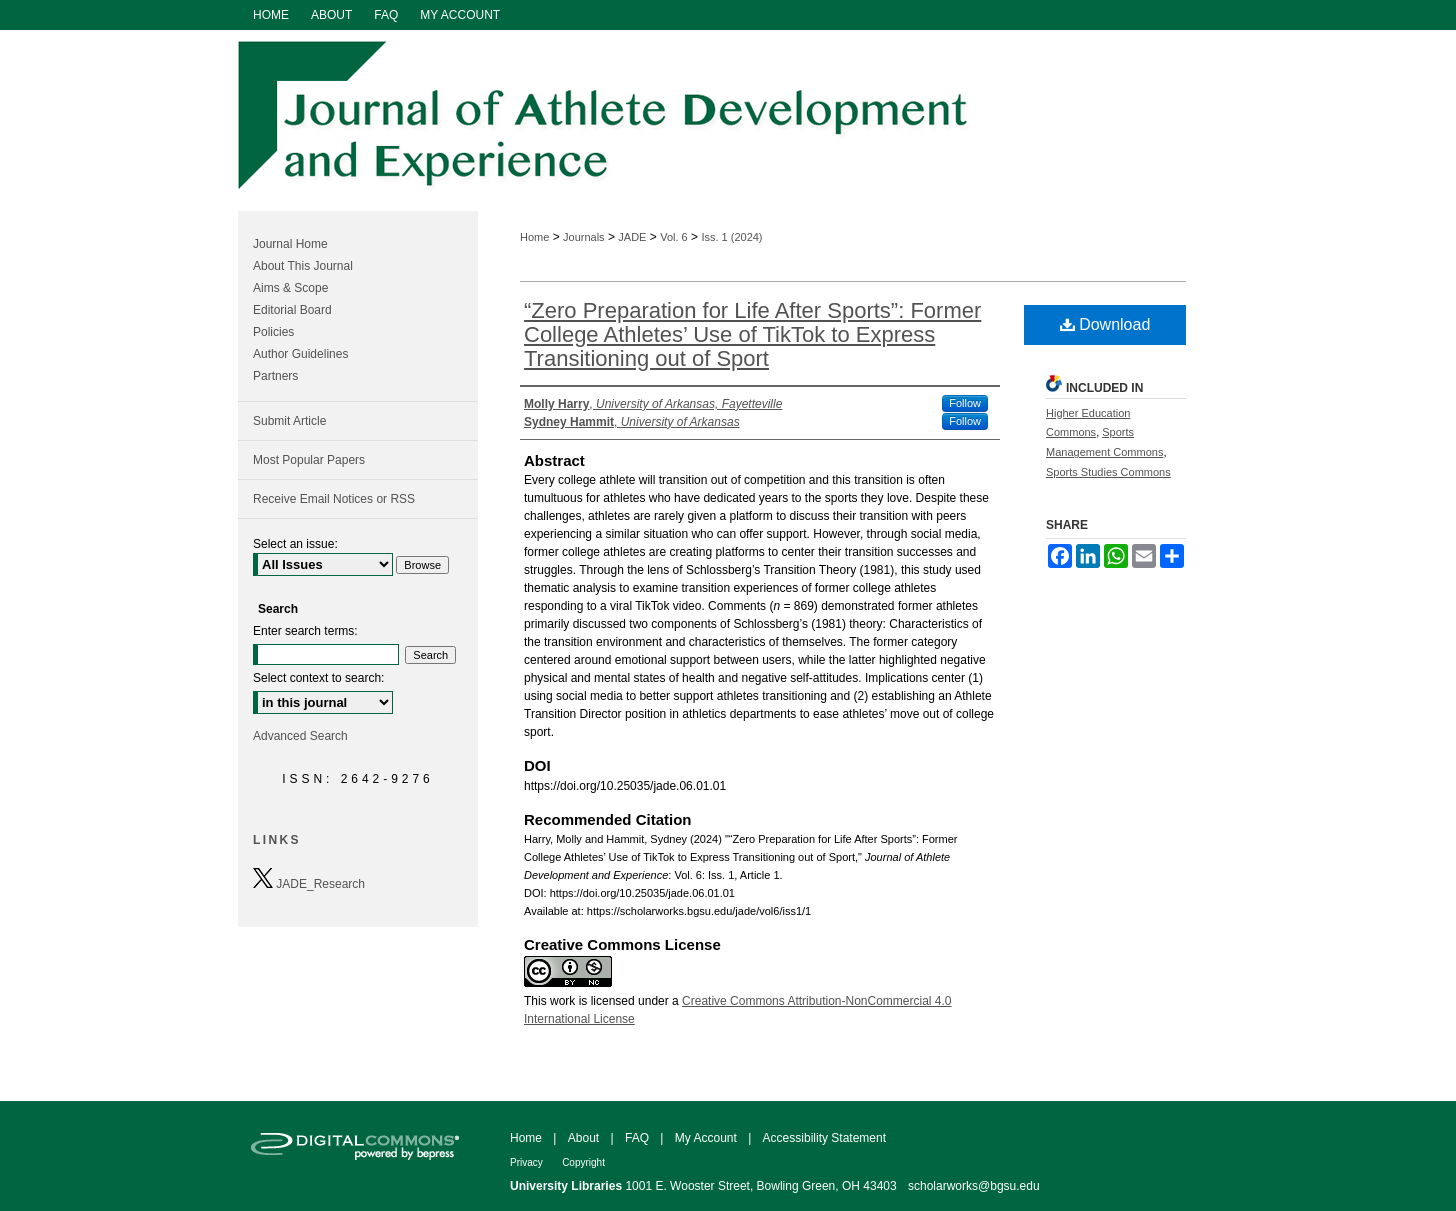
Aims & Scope (290, 288)
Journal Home (290, 244)
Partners (275, 376)
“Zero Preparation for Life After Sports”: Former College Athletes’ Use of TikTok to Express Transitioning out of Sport (752, 334)
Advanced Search (300, 736)
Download (1105, 324)
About (583, 1138)
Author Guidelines (300, 354)
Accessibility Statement (824, 1138)
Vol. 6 (674, 237)
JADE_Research (309, 879)
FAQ (637, 1138)
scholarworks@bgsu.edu (974, 1186)
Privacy (526, 1162)
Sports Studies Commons (1108, 472)
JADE (632, 237)
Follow (965, 403)
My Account (706, 1138)
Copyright (583, 1162)
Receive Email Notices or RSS (334, 499)
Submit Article (289, 421)
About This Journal (303, 266)
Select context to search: (318, 678)
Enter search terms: (305, 631)
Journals (584, 237)
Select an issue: (295, 544)
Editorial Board (292, 310)
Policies (273, 332)
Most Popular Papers (309, 460)
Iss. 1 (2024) (731, 237)
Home (534, 237)
